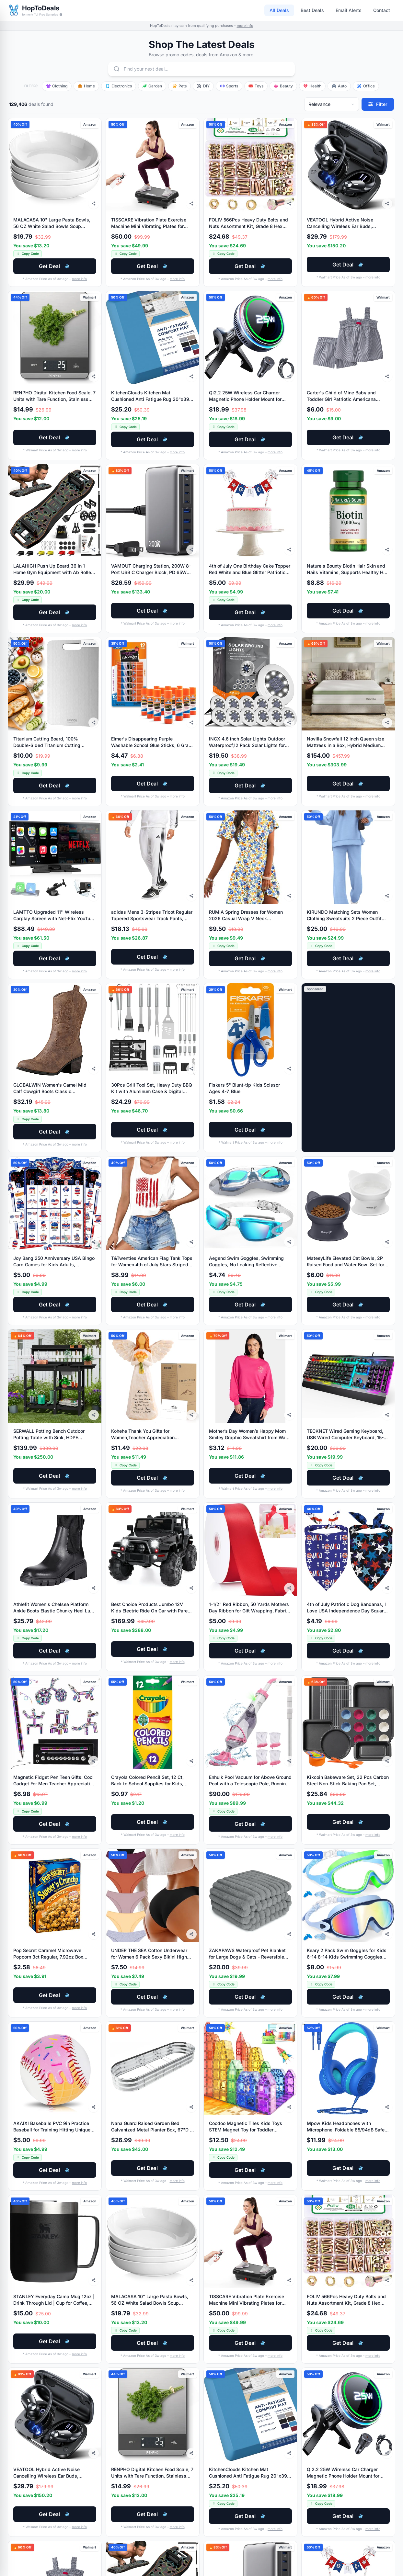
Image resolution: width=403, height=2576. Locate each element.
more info (245, 25)
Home (86, 86)
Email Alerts (349, 10)
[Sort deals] (331, 104)
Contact (381, 10)
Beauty (283, 86)
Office (366, 86)
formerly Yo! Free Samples (42, 14)
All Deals (279, 10)
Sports (229, 86)
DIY (203, 86)
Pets (179, 86)
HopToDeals (40, 8)
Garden (152, 86)
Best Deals (312, 10)
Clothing (56, 86)
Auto (339, 86)
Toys (255, 86)
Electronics (118, 86)
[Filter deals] (378, 104)
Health (312, 86)
